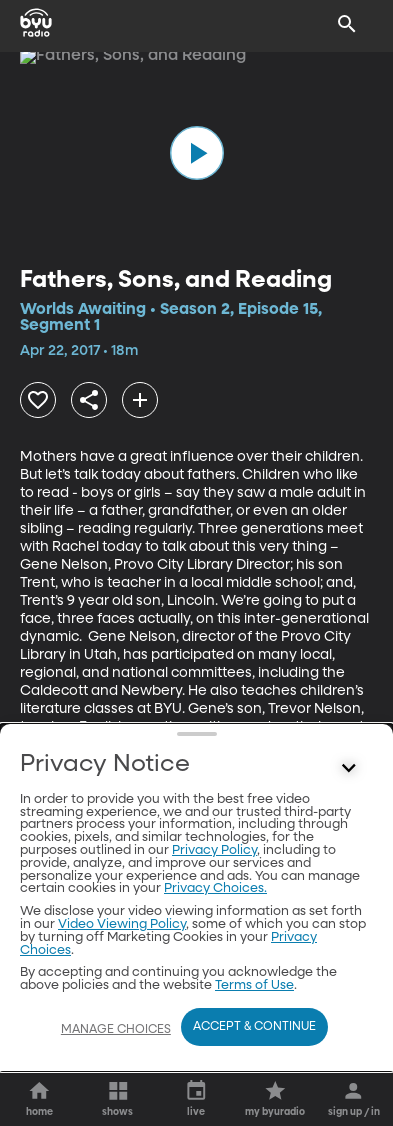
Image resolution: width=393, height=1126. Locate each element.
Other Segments (196, 822)
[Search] (347, 24)
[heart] (38, 400)
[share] (89, 400)
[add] (140, 400)
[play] (197, 153)
